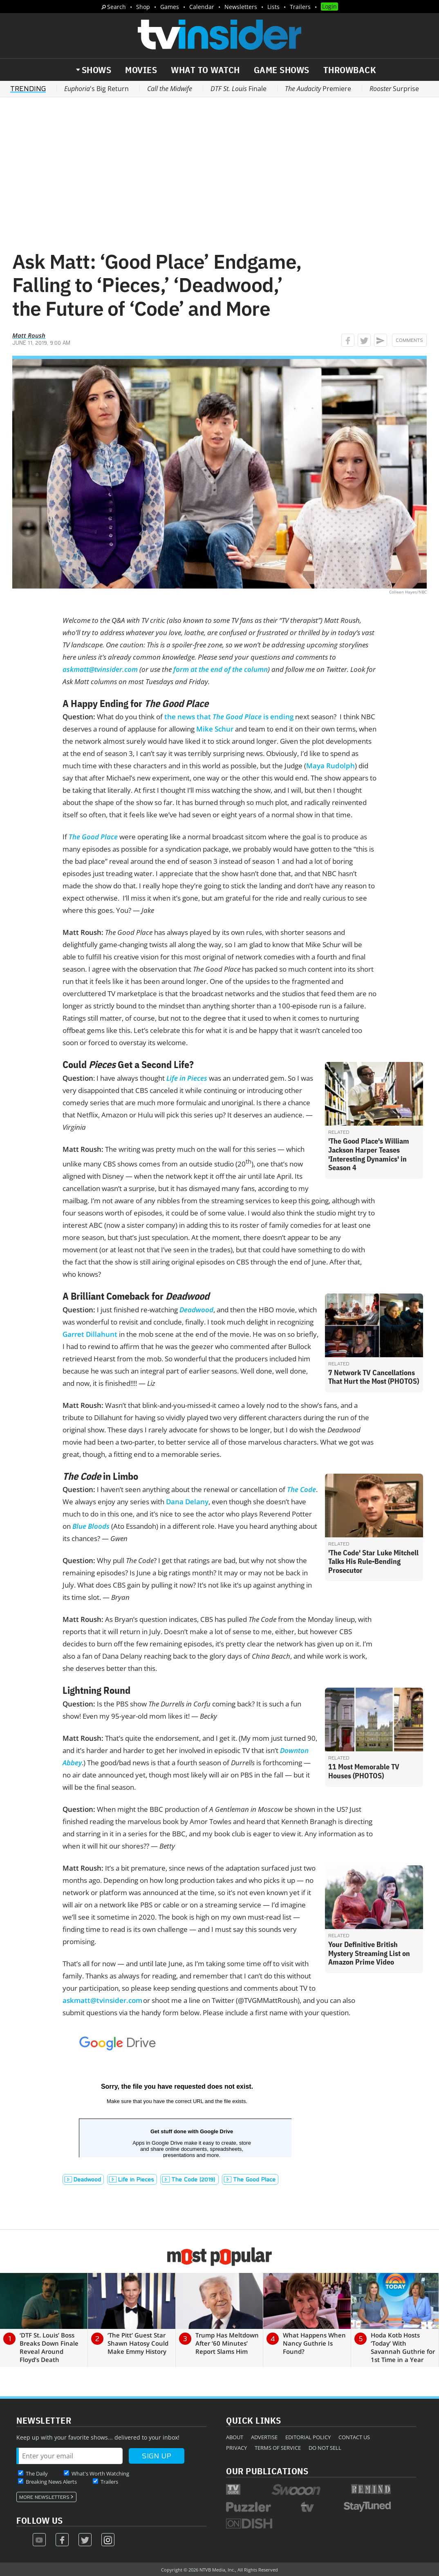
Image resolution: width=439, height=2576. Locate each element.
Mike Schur (214, 729)
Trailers (300, 7)
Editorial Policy (308, 2437)
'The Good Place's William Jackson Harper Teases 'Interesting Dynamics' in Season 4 (368, 1154)
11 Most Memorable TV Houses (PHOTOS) (363, 1771)
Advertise (264, 2437)
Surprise (394, 88)
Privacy (236, 2447)
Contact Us (354, 2437)
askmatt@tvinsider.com (102, 2000)
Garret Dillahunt (90, 1334)
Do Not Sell (325, 2447)
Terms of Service (278, 2447)
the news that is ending (228, 716)
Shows (97, 70)
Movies (141, 70)
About (234, 2437)
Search (116, 7)
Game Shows (281, 70)
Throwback (349, 70)
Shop (143, 7)
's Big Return (96, 88)
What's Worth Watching (100, 2473)
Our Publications (267, 2471)
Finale (239, 88)
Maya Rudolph (330, 765)
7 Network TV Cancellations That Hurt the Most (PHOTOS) (373, 1377)
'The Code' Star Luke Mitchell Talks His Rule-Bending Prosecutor (373, 1561)
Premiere (318, 88)
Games (169, 7)
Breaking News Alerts (51, 2481)
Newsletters (240, 7)
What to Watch (205, 70)
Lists (273, 7)
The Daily (37, 2473)
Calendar (201, 7)
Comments (409, 340)
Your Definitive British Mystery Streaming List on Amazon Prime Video (369, 1953)
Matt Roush (28, 335)
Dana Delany (187, 1501)
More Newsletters (44, 2497)
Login (329, 6)
